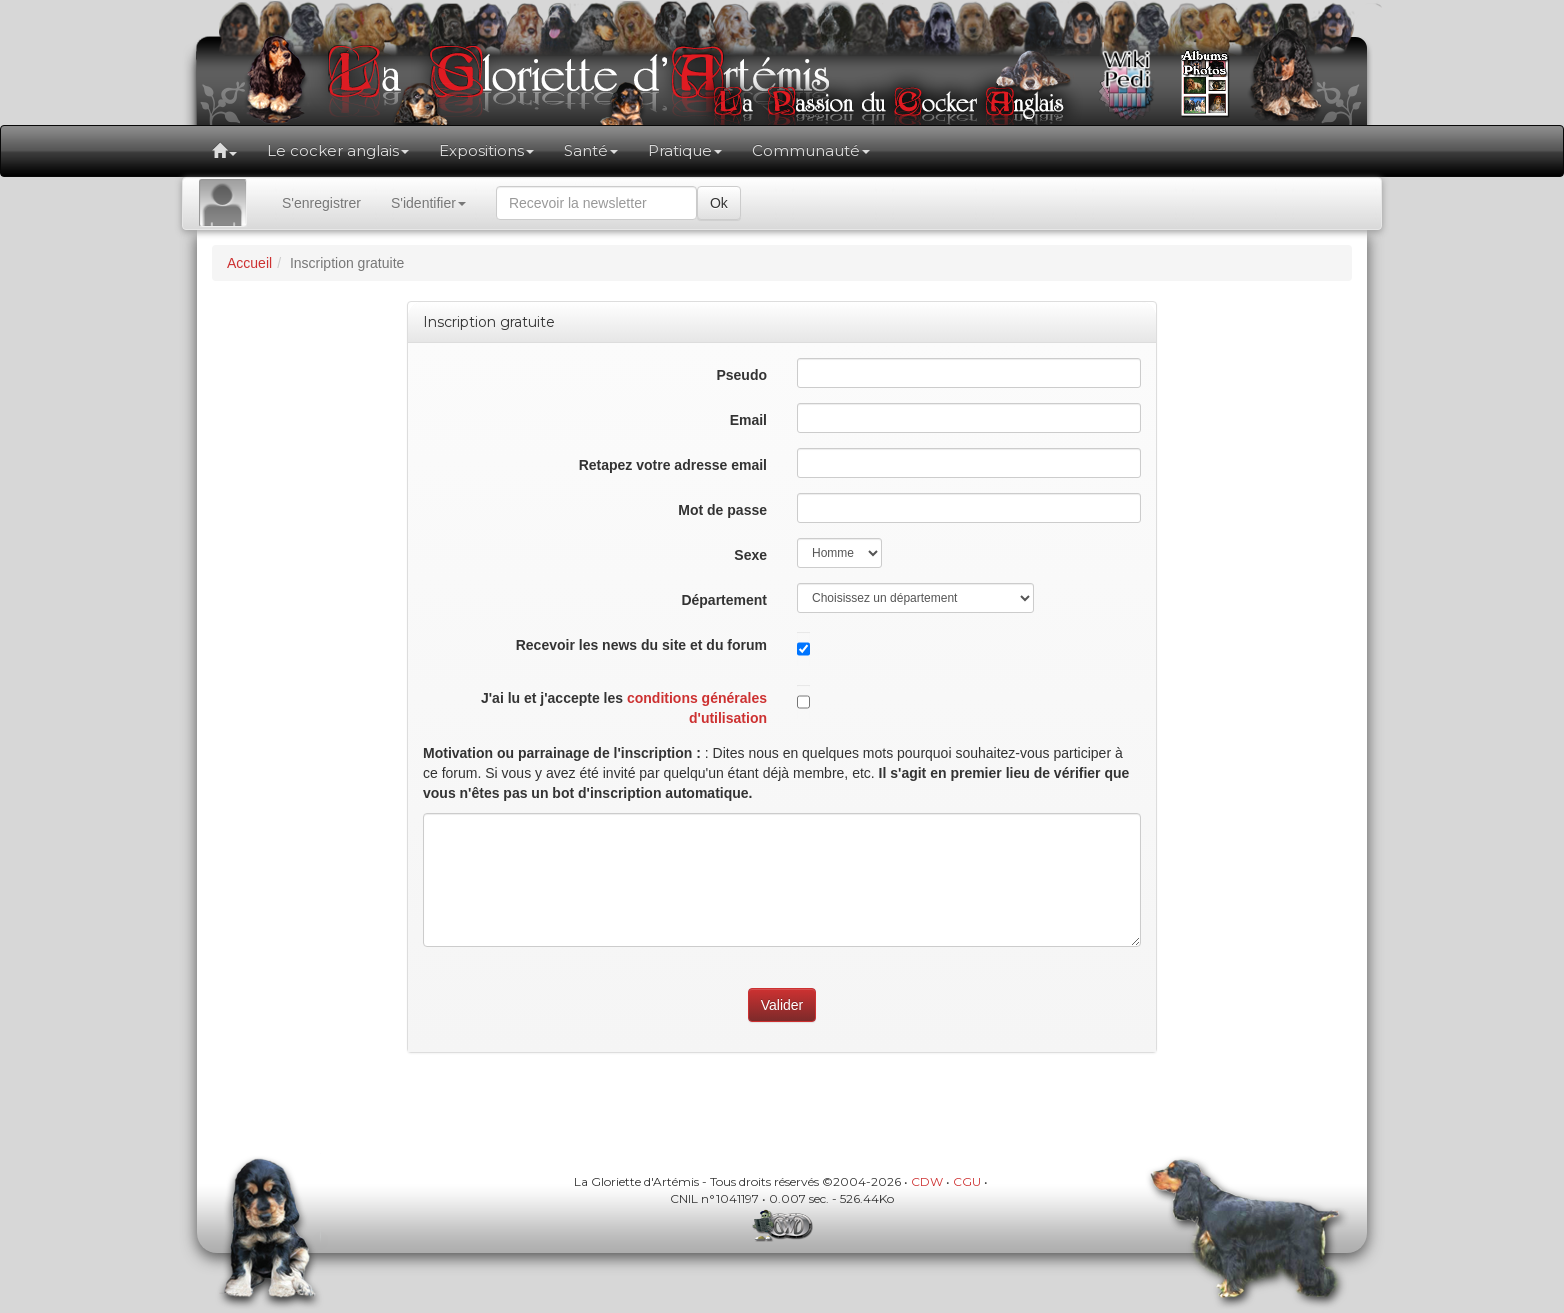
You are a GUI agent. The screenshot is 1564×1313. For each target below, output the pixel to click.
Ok (719, 203)
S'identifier (428, 203)
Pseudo (741, 375)
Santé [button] (591, 150)
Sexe (750, 555)
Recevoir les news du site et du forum (641, 645)
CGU (967, 1181)
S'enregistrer (321, 203)
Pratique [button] (685, 150)
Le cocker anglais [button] (338, 150)
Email (748, 420)
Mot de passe (722, 510)
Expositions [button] (486, 150)
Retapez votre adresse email (673, 465)
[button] (224, 151)
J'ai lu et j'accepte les (624, 708)
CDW (927, 1181)
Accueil (249, 263)
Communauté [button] (811, 150)
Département (724, 600)
